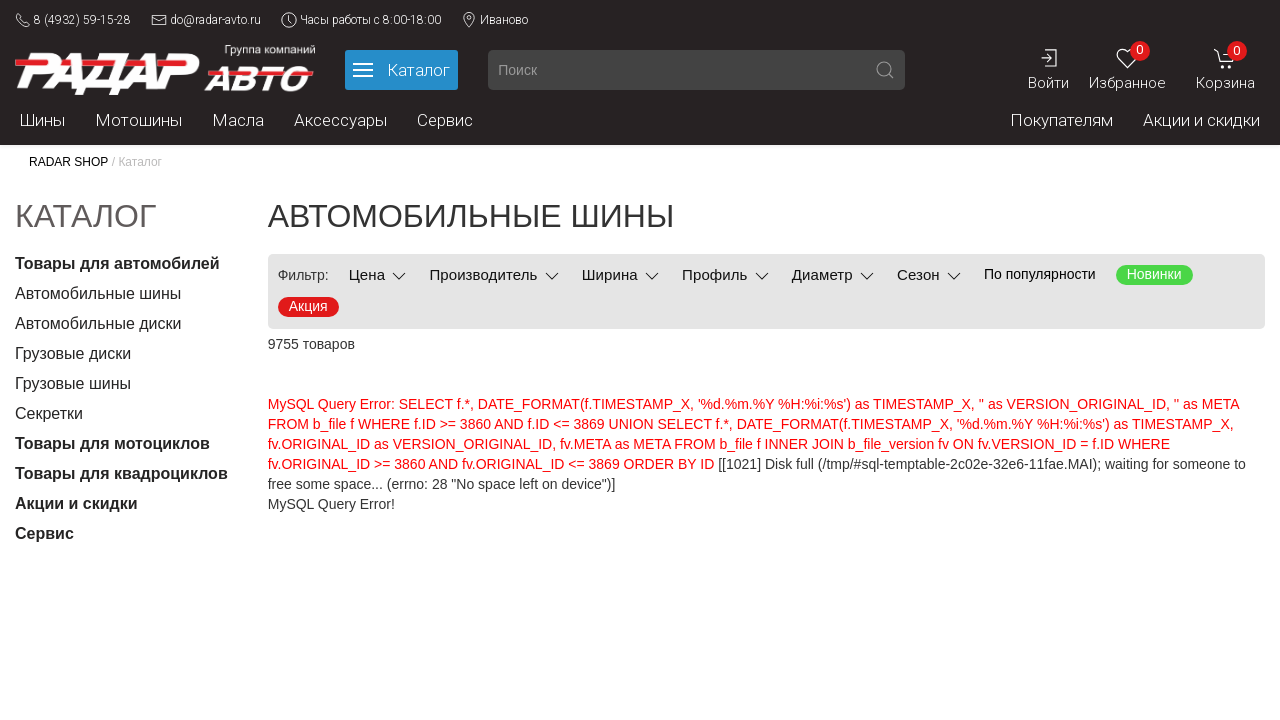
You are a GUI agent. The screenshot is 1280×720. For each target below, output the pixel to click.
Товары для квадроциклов (121, 473)
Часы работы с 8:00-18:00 (361, 20)
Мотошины (138, 120)
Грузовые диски (73, 353)
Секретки (49, 413)
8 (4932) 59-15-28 (73, 20)
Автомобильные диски (98, 323)
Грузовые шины (73, 383)
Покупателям (1061, 120)
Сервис (445, 120)
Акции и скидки (1201, 120)
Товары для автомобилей (117, 263)
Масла (238, 120)
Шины (42, 120)
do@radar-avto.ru (206, 20)
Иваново (494, 20)
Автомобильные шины (98, 293)
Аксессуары (340, 120)
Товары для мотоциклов (112, 443)
